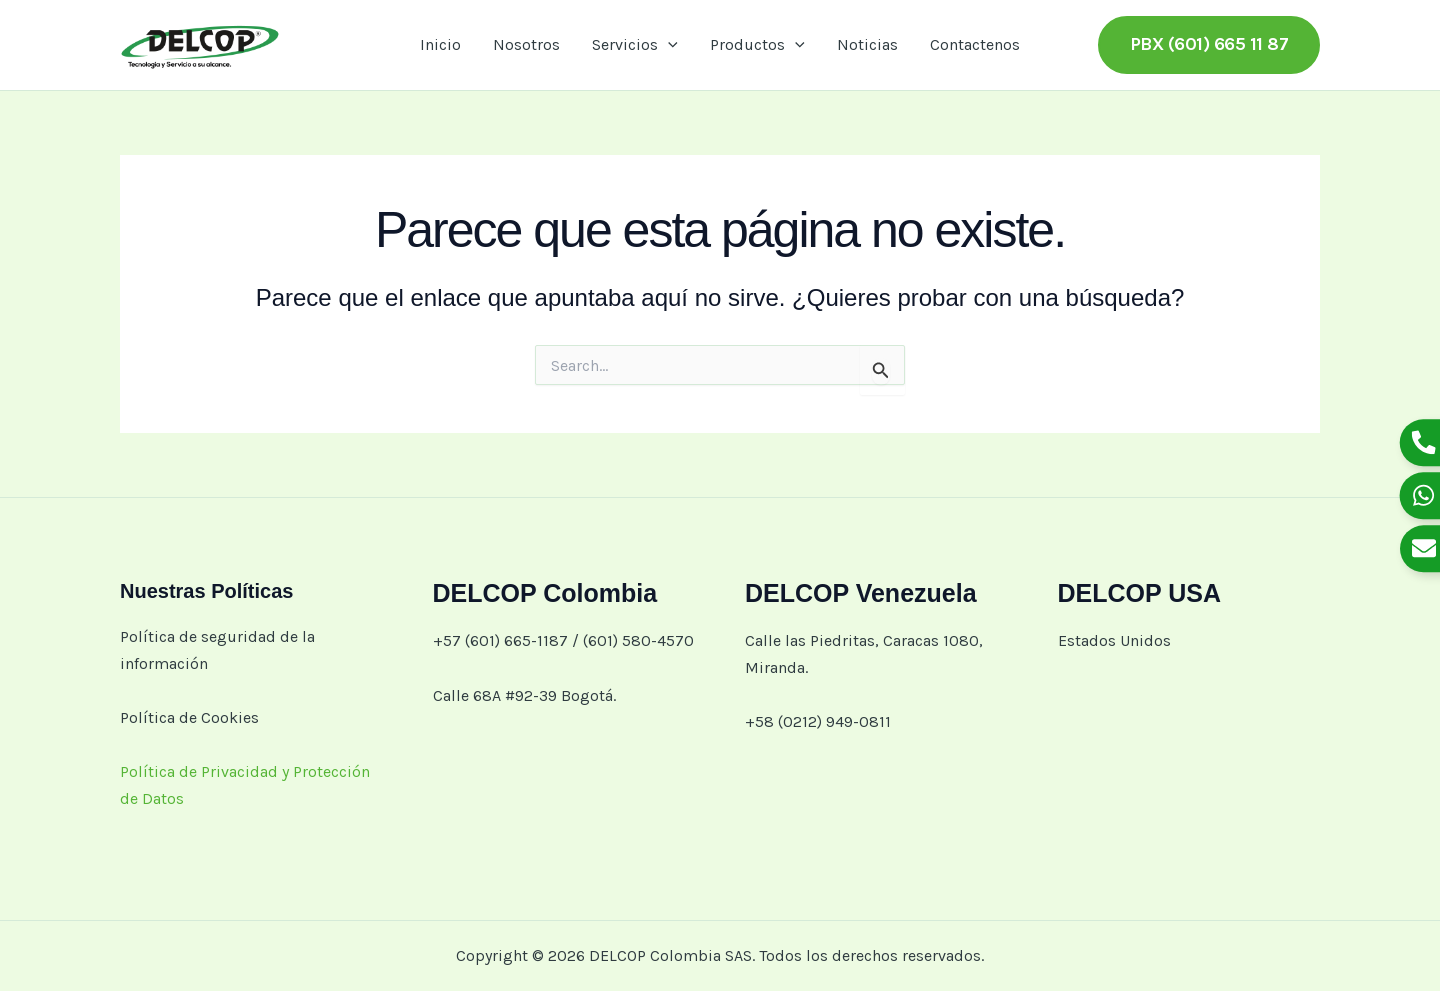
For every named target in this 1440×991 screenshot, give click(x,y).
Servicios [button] (635, 45)
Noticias (867, 44)
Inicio (440, 44)
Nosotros (526, 44)
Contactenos (975, 44)
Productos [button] (757, 45)
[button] (668, 45)
